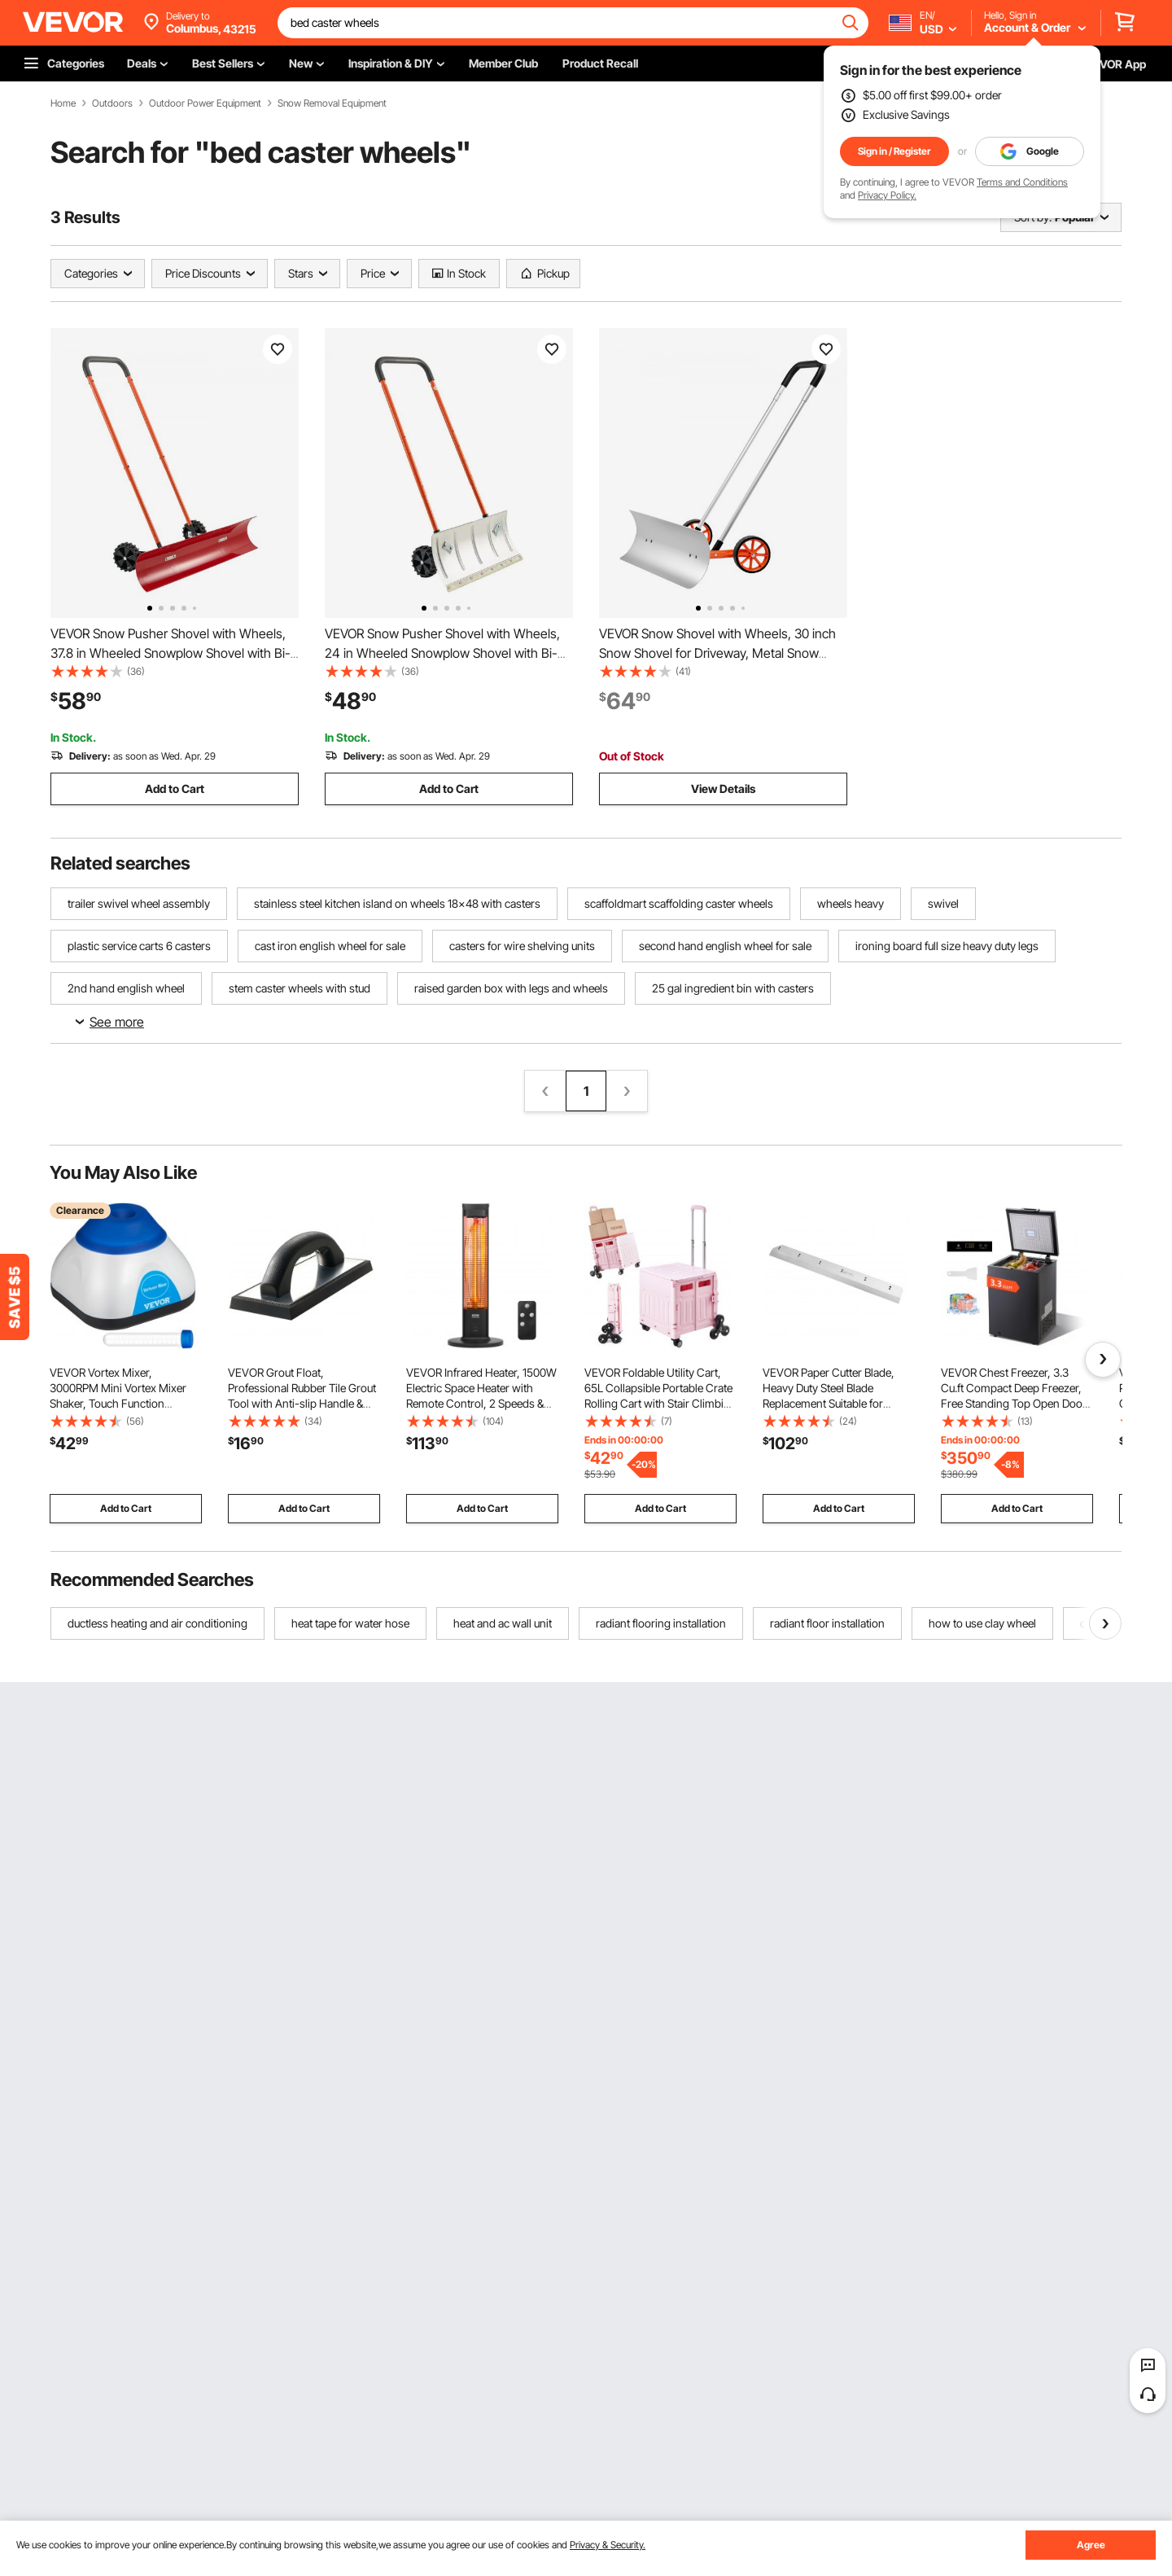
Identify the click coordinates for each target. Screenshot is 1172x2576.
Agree (1091, 2545)
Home (63, 103)
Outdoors (112, 103)
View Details (723, 788)
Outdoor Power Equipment (205, 103)
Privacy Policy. (887, 195)
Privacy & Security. (607, 2545)
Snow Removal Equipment (332, 103)
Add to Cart (174, 788)
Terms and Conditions (1022, 182)
